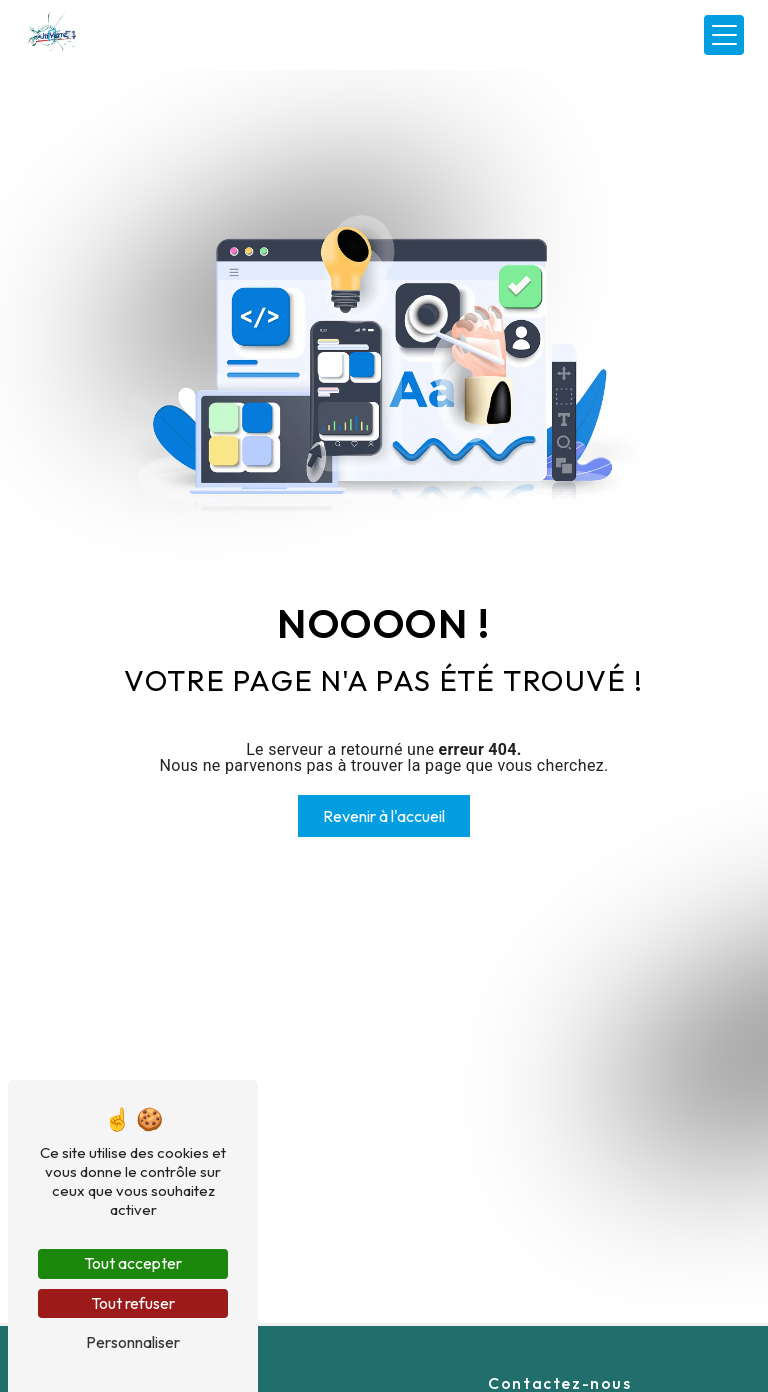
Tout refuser (133, 1303)
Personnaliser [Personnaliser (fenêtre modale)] (133, 1342)
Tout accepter (133, 1263)
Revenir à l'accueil (384, 816)
